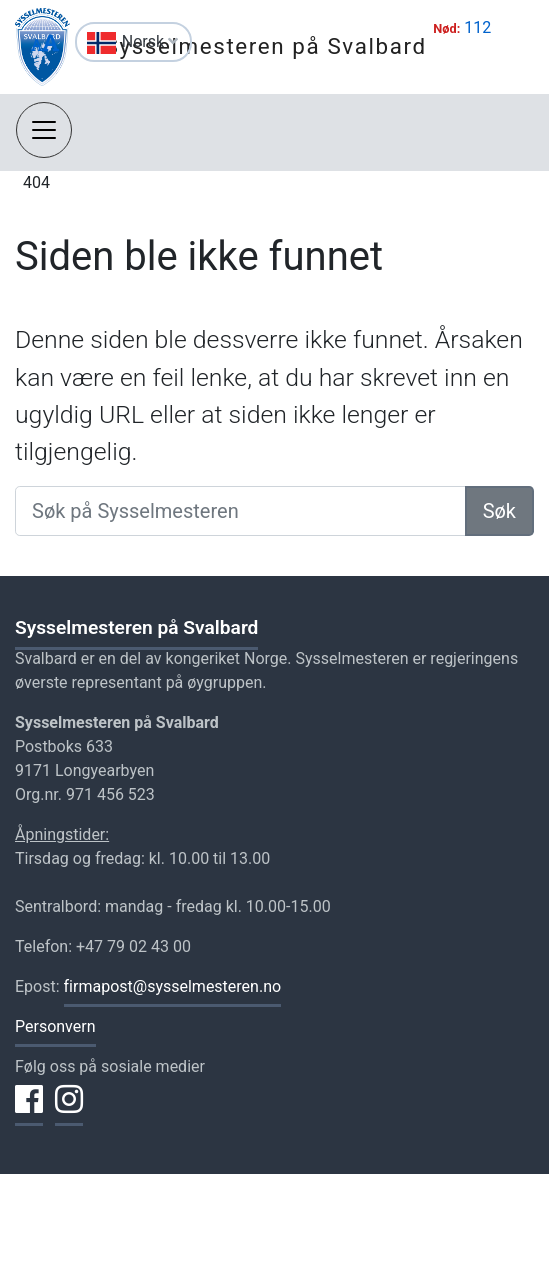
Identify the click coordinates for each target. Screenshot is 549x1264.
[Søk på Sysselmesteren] (240, 511)
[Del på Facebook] (29, 1111)
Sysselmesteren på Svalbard (266, 46)
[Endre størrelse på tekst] (45, 44)
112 (477, 27)
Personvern (55, 1026)
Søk (499, 511)
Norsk (150, 41)
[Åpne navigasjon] (44, 130)
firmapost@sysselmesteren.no (173, 986)
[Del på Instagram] (69, 1111)
